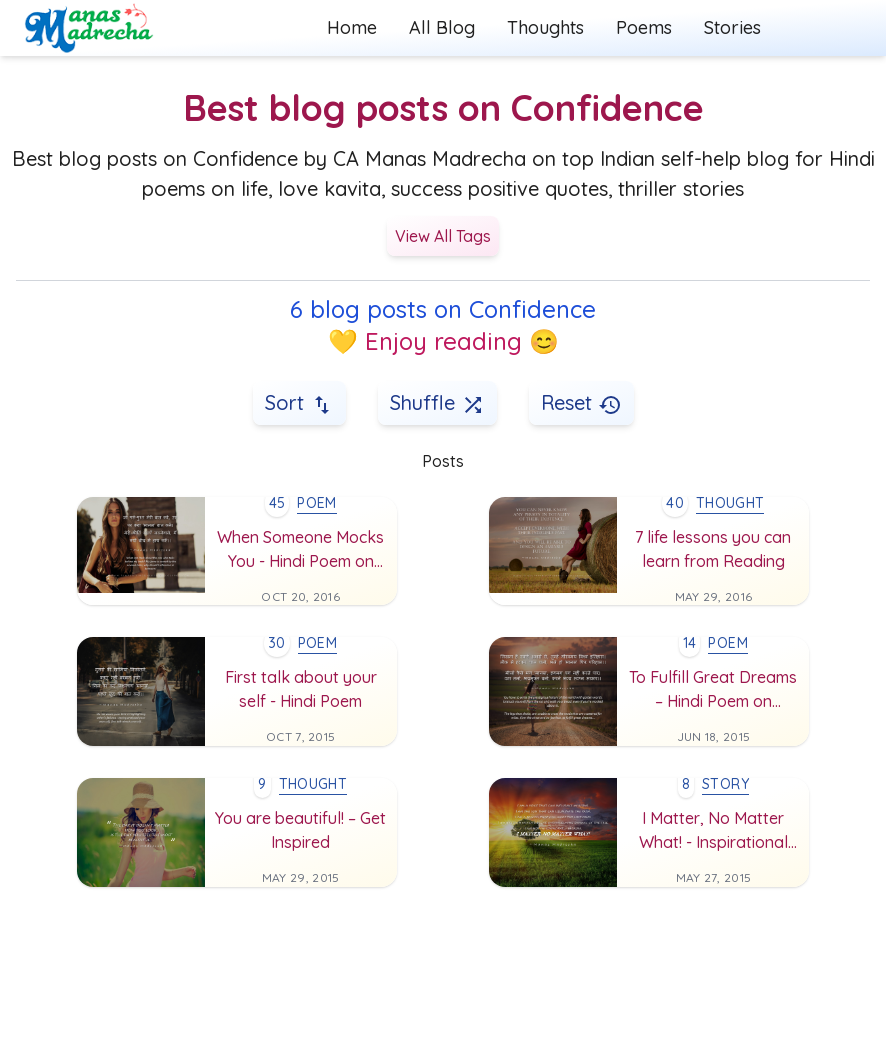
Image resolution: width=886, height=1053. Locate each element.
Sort (299, 403)
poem (316, 503)
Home (352, 27)
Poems (644, 27)
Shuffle (437, 403)
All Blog (442, 27)
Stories (732, 27)
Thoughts (545, 27)
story (725, 784)
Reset (581, 403)
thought (730, 503)
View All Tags (443, 236)
